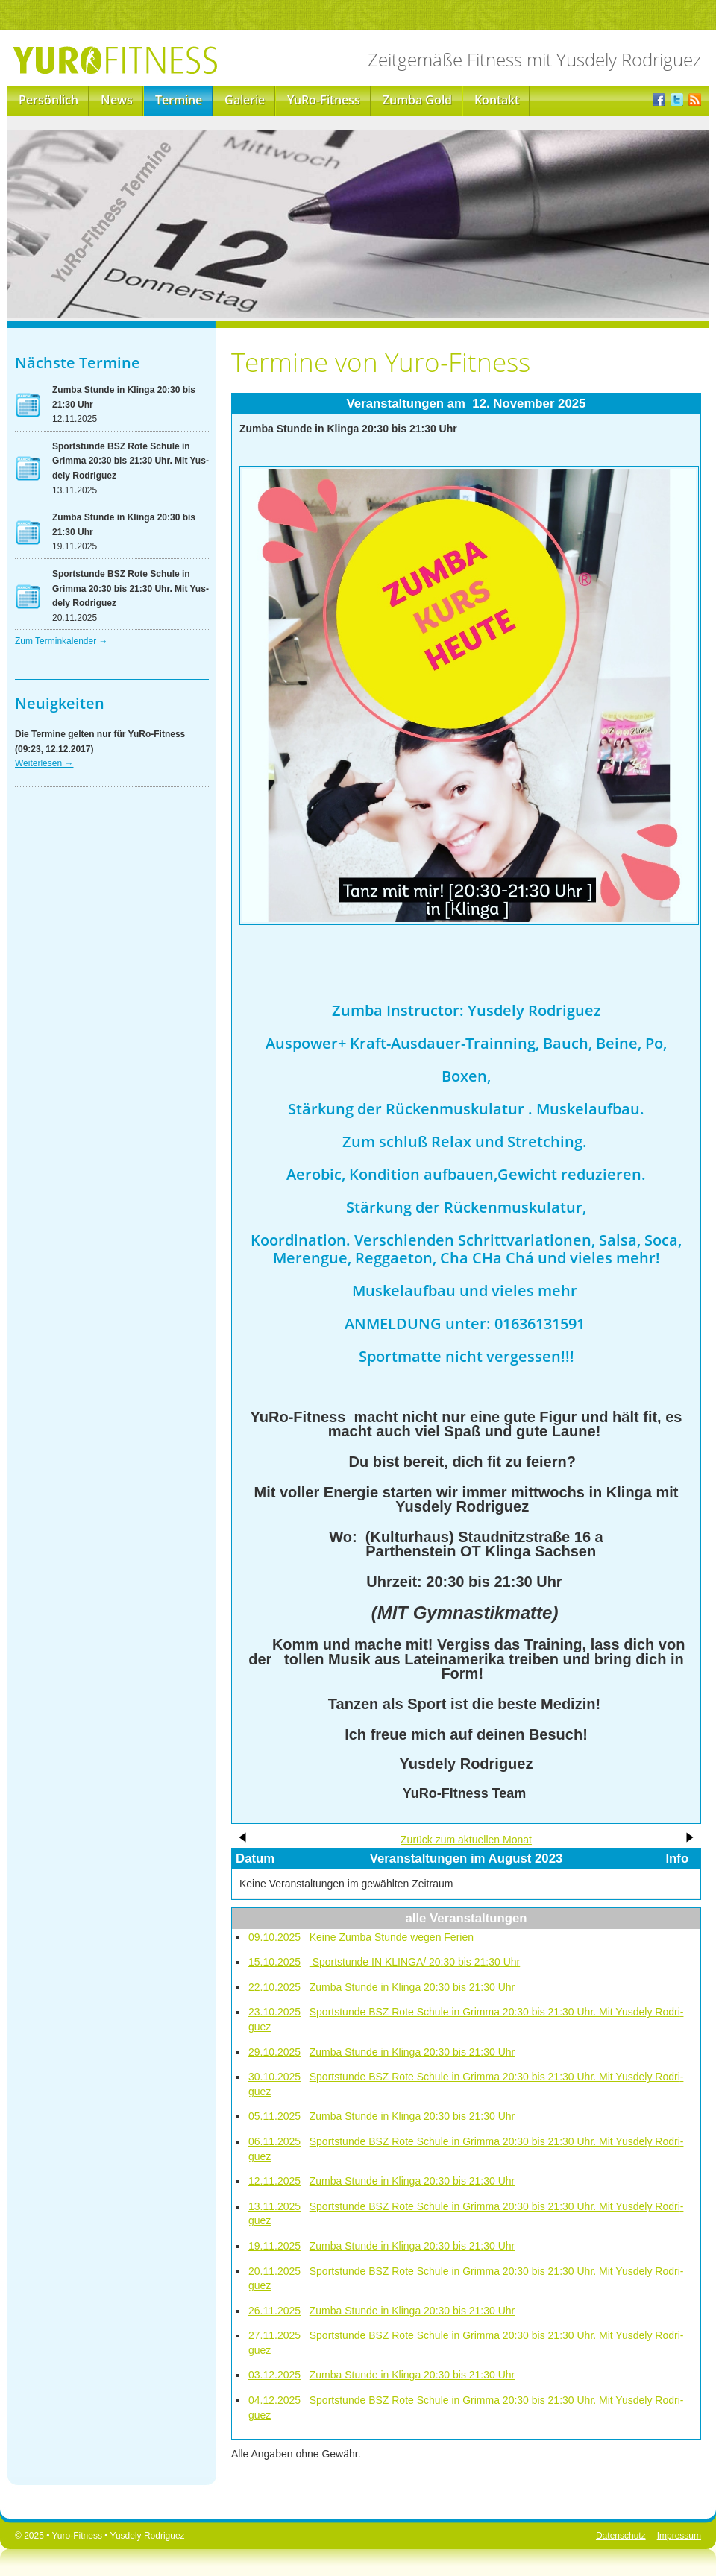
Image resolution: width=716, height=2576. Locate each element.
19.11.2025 (274, 2246)
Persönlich (48, 100)
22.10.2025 (274, 1987)
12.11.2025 (274, 2181)
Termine (178, 100)
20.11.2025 (274, 2271)
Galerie (244, 100)
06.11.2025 (274, 2141)
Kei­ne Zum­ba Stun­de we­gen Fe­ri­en (392, 1937)
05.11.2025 (274, 2116)
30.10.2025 (274, 2077)
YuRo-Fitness (323, 100)
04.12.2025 (274, 2400)
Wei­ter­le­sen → (44, 763)
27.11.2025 (274, 2335)
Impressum (679, 2536)
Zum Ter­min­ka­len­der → (61, 641)
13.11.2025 (274, 2206)
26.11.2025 (274, 2311)
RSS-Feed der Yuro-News (694, 100)
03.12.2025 (274, 2375)
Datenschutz (621, 2536)
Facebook (659, 100)
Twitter (677, 100)
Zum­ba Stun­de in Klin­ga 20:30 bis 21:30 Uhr (412, 1987)
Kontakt (496, 100)
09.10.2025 (274, 1937)
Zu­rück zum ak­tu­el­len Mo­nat (466, 1840)
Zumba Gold (417, 100)
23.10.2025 (274, 2012)
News (117, 100)
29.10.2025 (274, 2052)
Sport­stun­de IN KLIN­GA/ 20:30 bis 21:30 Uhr (415, 1962)
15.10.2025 (274, 1962)
